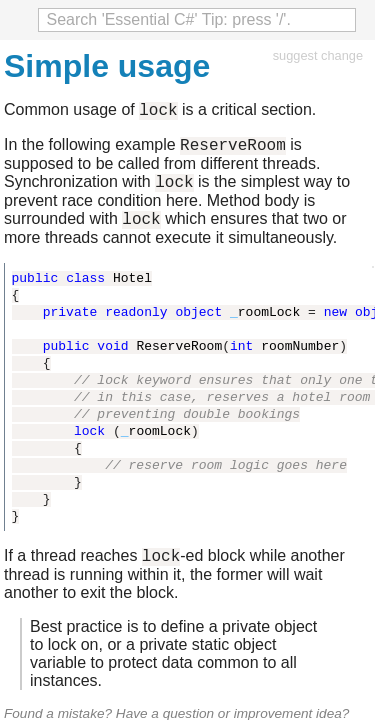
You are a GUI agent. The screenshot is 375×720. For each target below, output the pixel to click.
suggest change (318, 55)
